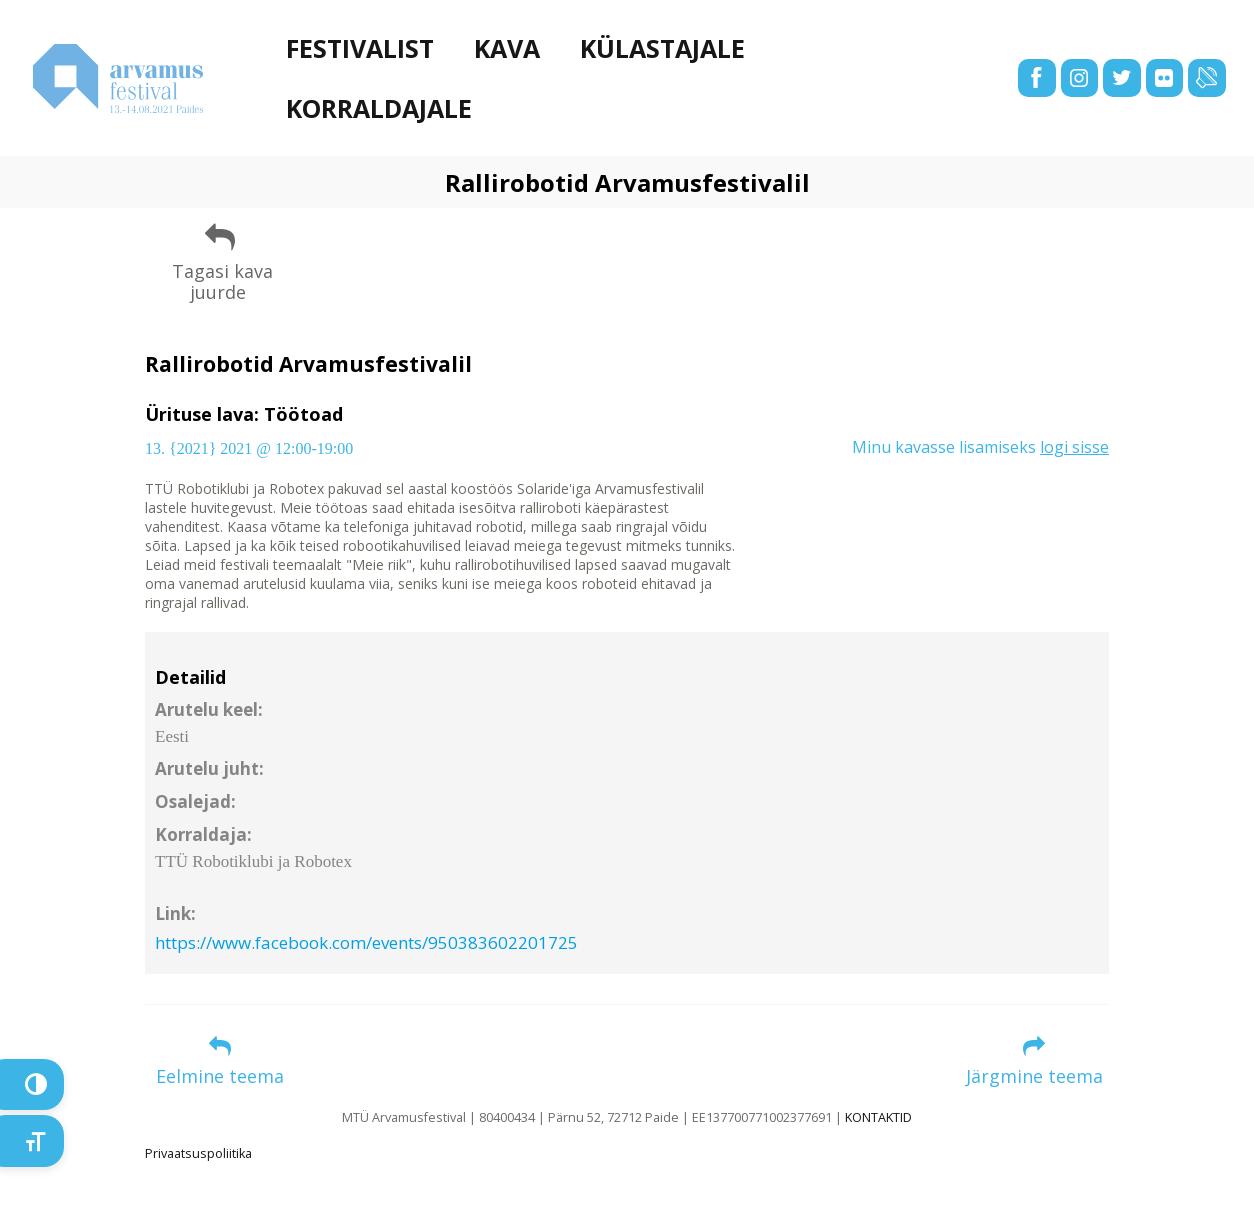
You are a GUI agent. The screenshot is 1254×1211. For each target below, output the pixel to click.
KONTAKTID (878, 1117)
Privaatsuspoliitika (198, 1153)
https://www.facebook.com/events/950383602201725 (366, 942)
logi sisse (1074, 447)
